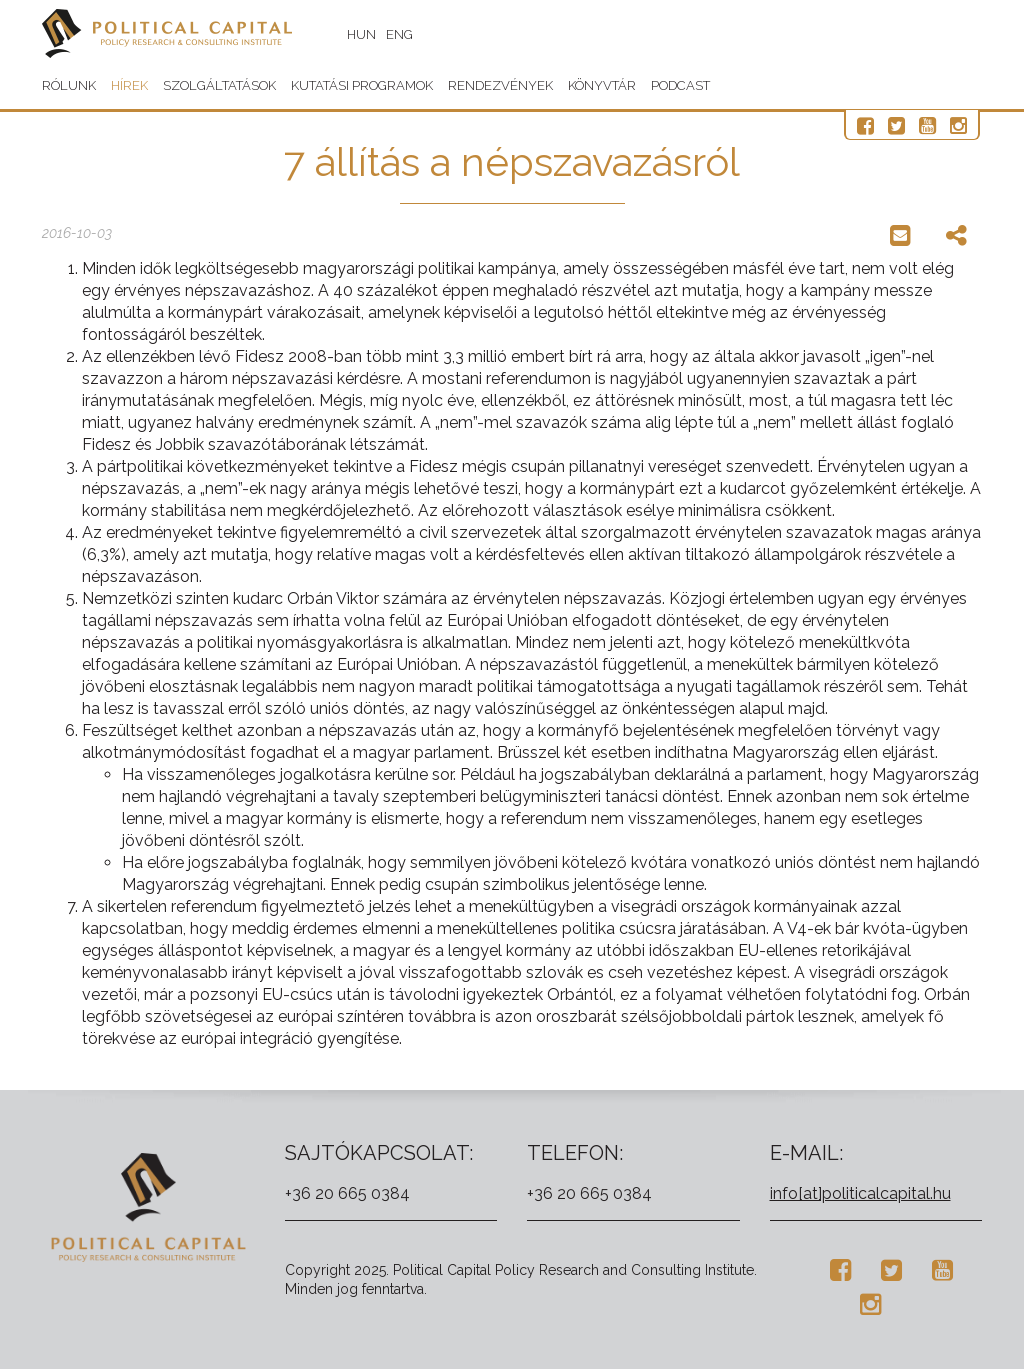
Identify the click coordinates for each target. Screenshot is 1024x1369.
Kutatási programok (362, 85)
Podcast (680, 85)
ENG (399, 34)
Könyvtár (602, 85)
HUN (361, 34)
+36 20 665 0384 (347, 1193)
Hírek (129, 85)
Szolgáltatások (219, 85)
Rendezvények (500, 85)
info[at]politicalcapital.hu (860, 1193)
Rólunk (69, 85)
